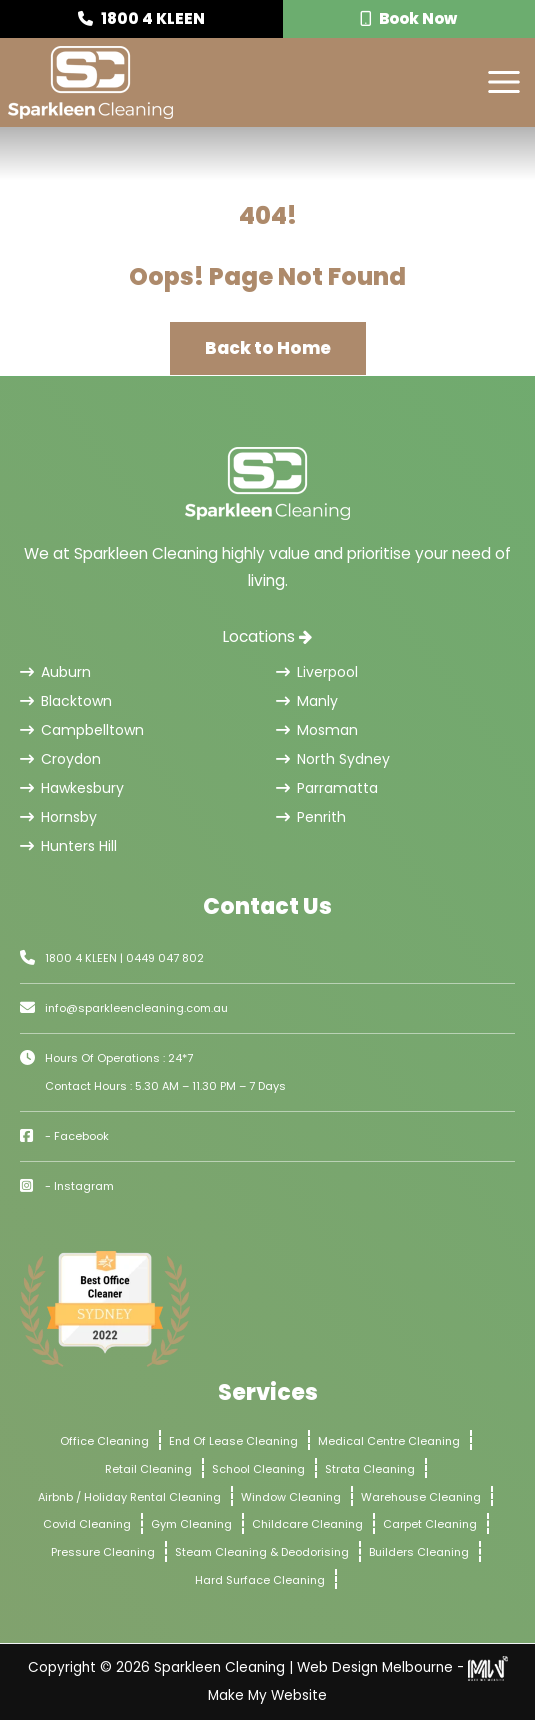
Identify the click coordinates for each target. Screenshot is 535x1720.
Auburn (55, 672)
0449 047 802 (165, 958)
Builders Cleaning (419, 1552)
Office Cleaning (104, 1441)
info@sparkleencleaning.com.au (136, 1008)
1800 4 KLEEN (141, 18)
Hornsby (58, 817)
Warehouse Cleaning (421, 1497)
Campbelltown (82, 730)
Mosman (317, 730)
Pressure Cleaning (103, 1552)
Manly (307, 701)
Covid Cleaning (87, 1524)
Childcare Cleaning (307, 1524)
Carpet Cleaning (430, 1524)
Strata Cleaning (370, 1469)
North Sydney (333, 759)
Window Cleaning (291, 1497)
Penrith (311, 817)
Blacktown (66, 701)
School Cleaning (258, 1469)
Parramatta (327, 788)
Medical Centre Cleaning (389, 1441)
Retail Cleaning (148, 1469)
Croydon (60, 759)
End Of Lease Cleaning (233, 1441)
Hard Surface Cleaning (260, 1580)
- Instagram (79, 1186)
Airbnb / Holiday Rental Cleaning (129, 1497)
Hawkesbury (72, 788)
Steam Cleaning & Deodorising (262, 1552)
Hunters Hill (68, 846)
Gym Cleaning (191, 1524)
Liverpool (317, 672)
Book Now (408, 18)
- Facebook (77, 1136)
